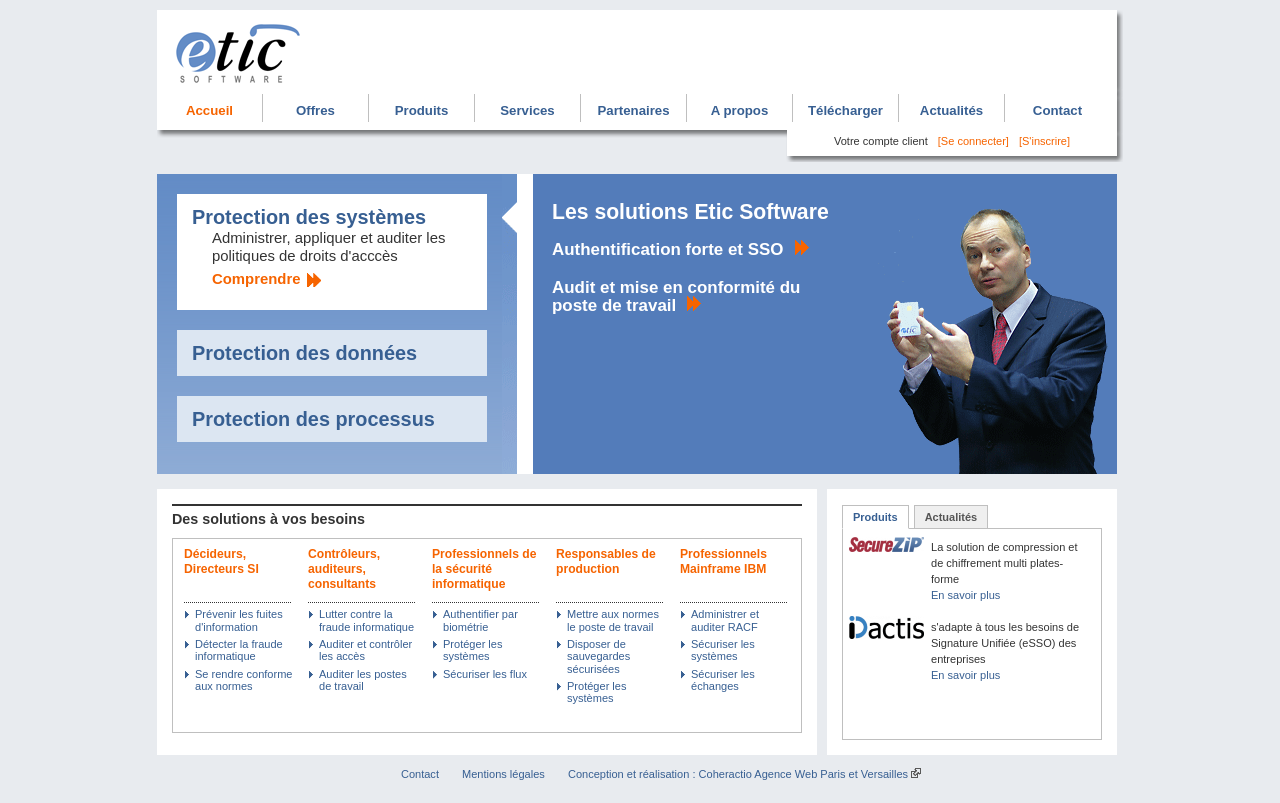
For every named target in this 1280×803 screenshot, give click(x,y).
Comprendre (256, 279)
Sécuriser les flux (485, 674)
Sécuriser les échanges (723, 680)
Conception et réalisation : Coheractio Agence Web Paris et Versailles (738, 774)
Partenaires (633, 110)
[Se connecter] (973, 141)
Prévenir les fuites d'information (239, 620)
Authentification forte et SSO (668, 249)
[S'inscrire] (1044, 141)
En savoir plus (965, 595)
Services (527, 110)
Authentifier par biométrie (480, 620)
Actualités (951, 110)
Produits (422, 110)
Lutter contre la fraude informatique (366, 620)
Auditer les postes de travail (363, 680)
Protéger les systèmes (472, 650)
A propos (740, 110)
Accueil (209, 110)
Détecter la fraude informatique (239, 650)
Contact (1057, 110)
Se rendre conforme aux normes (244, 680)
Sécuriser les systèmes (723, 650)
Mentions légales (503, 774)
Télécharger (845, 110)
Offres (315, 110)
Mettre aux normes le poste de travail (613, 620)
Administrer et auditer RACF (725, 620)
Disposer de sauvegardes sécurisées (598, 656)
